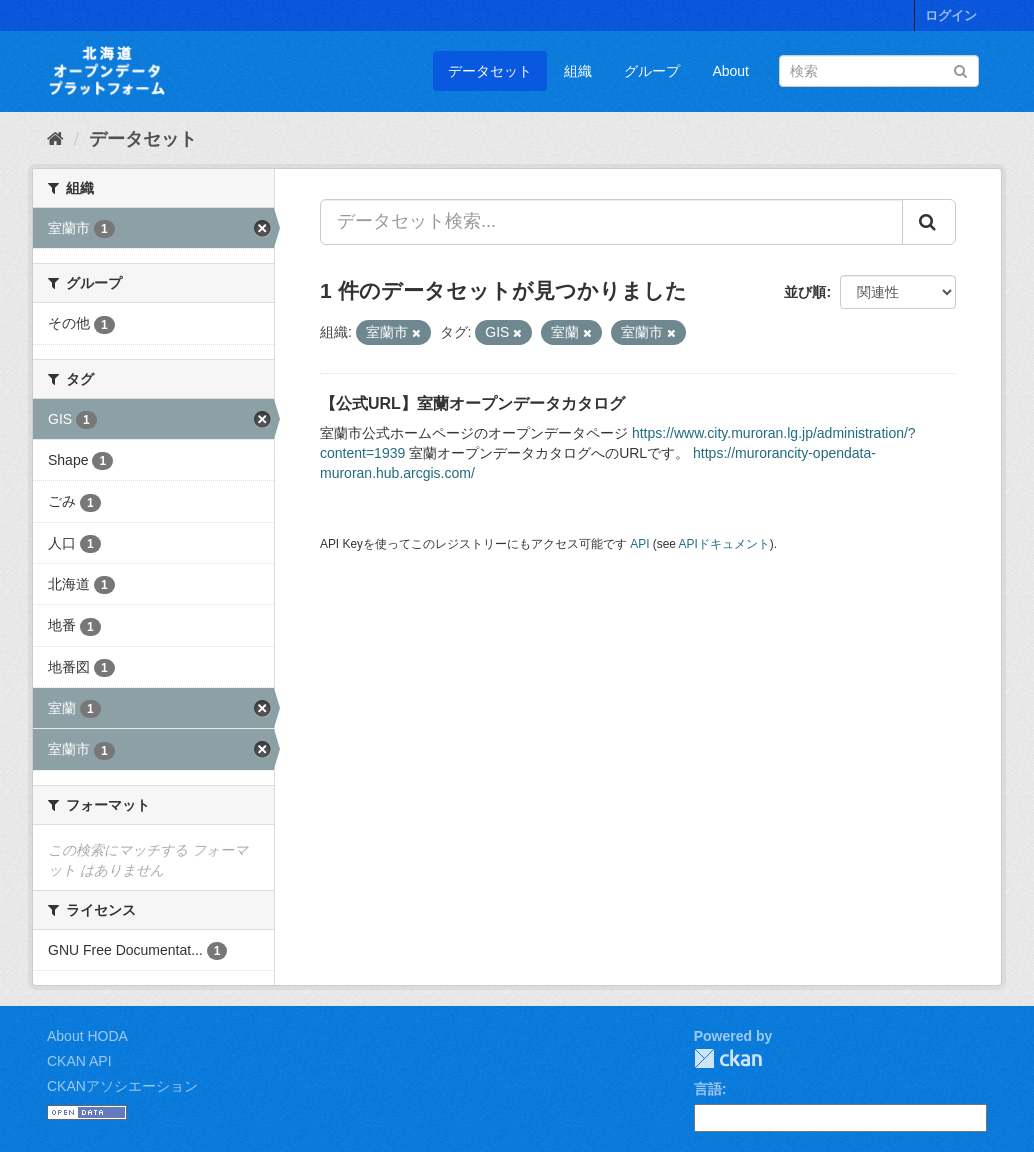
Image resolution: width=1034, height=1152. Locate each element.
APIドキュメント (724, 544)
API (639, 544)
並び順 (805, 292)
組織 (578, 71)
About (730, 71)
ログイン (951, 15)
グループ (652, 71)
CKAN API (79, 1061)
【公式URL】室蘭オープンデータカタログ (472, 403)
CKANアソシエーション (122, 1086)
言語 (708, 1089)
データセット (490, 71)
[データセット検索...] (611, 222)
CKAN (728, 1058)
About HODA (87, 1036)
